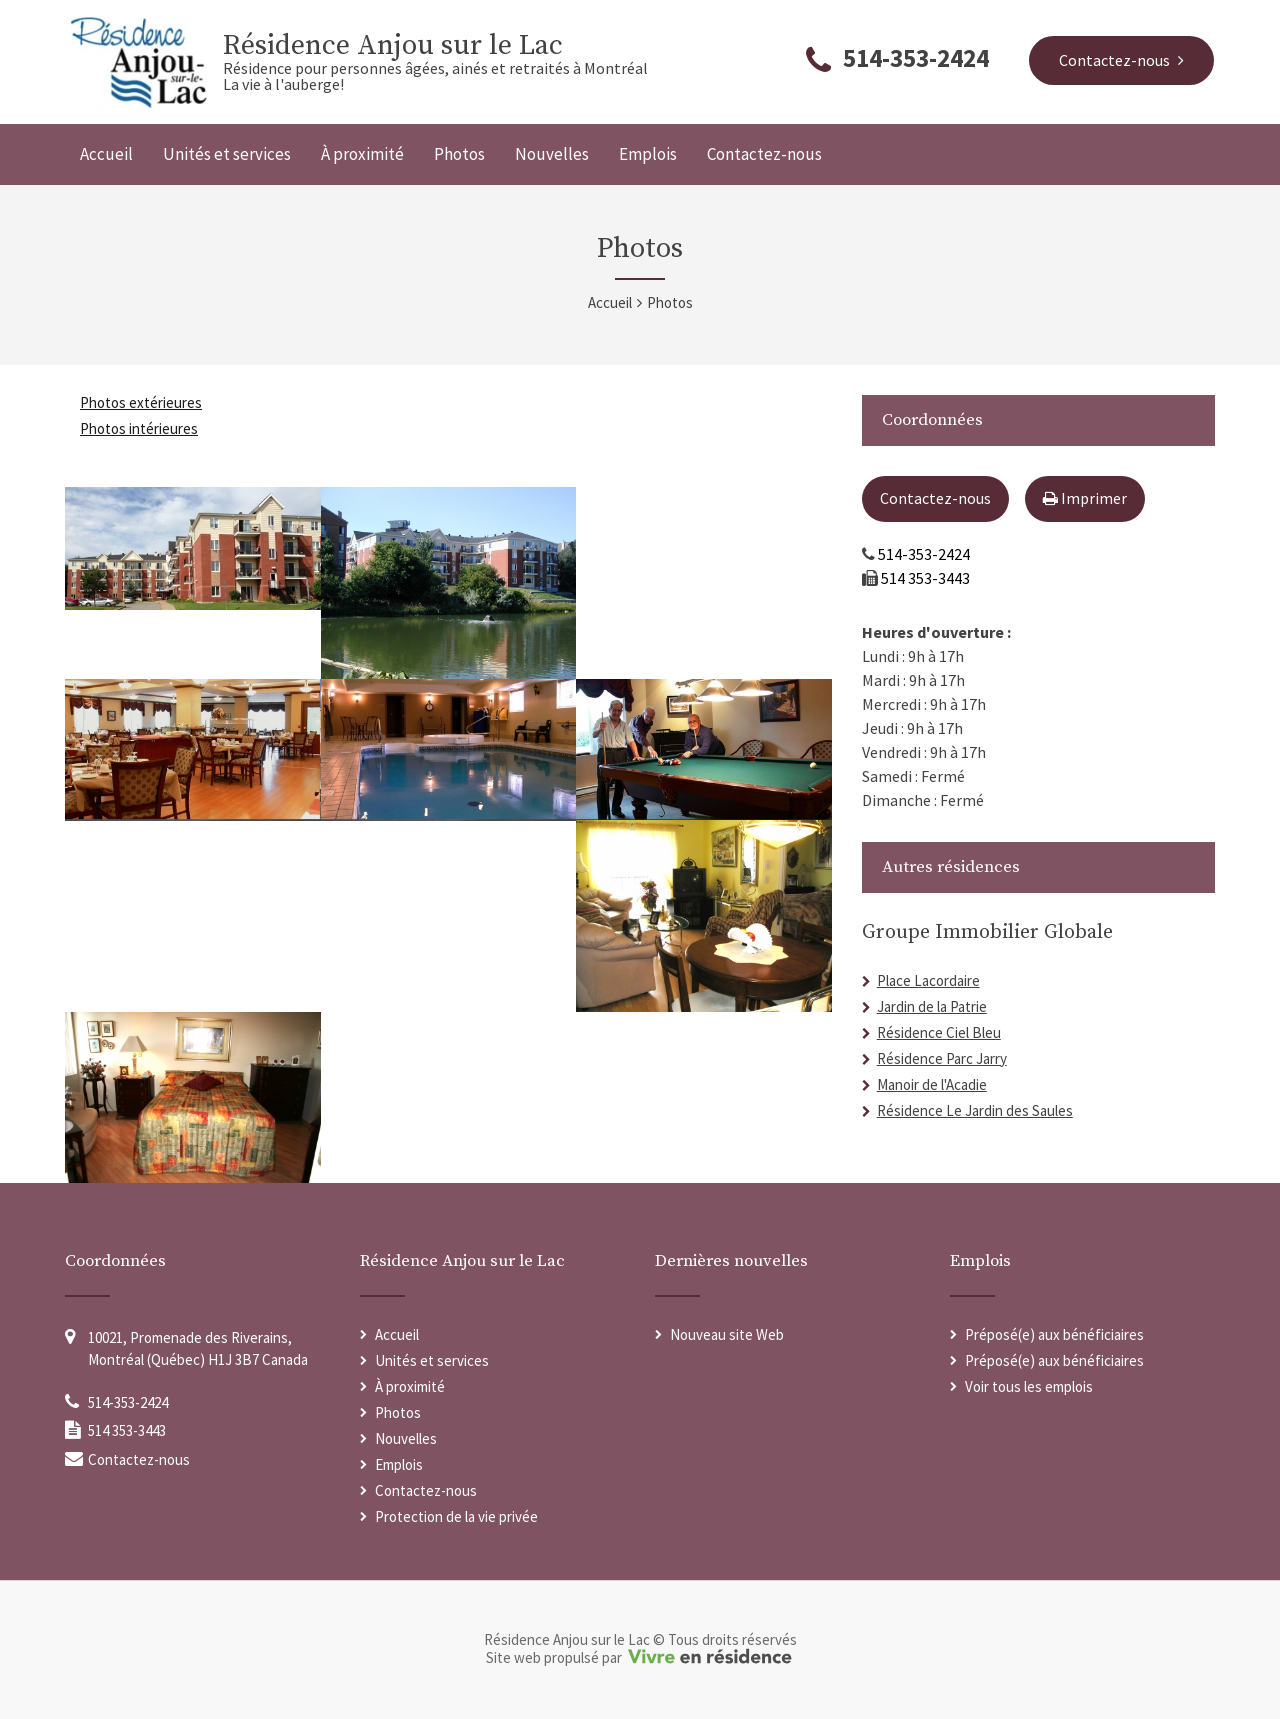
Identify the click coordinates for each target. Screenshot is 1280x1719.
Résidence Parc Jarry (942, 1058)
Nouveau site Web (727, 1334)
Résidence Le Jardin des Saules (975, 1110)
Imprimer (1085, 498)
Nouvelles (552, 154)
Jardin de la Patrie (932, 1006)
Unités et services (227, 154)
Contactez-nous (764, 154)
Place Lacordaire (928, 980)
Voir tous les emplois (1029, 1386)
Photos (459, 154)
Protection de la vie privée (456, 1516)
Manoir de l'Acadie (932, 1084)
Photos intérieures (139, 428)
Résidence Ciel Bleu (939, 1032)
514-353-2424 (916, 58)
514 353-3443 (925, 578)
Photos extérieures (141, 402)
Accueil (106, 154)
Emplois (648, 154)
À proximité (362, 154)
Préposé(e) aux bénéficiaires (1054, 1334)
